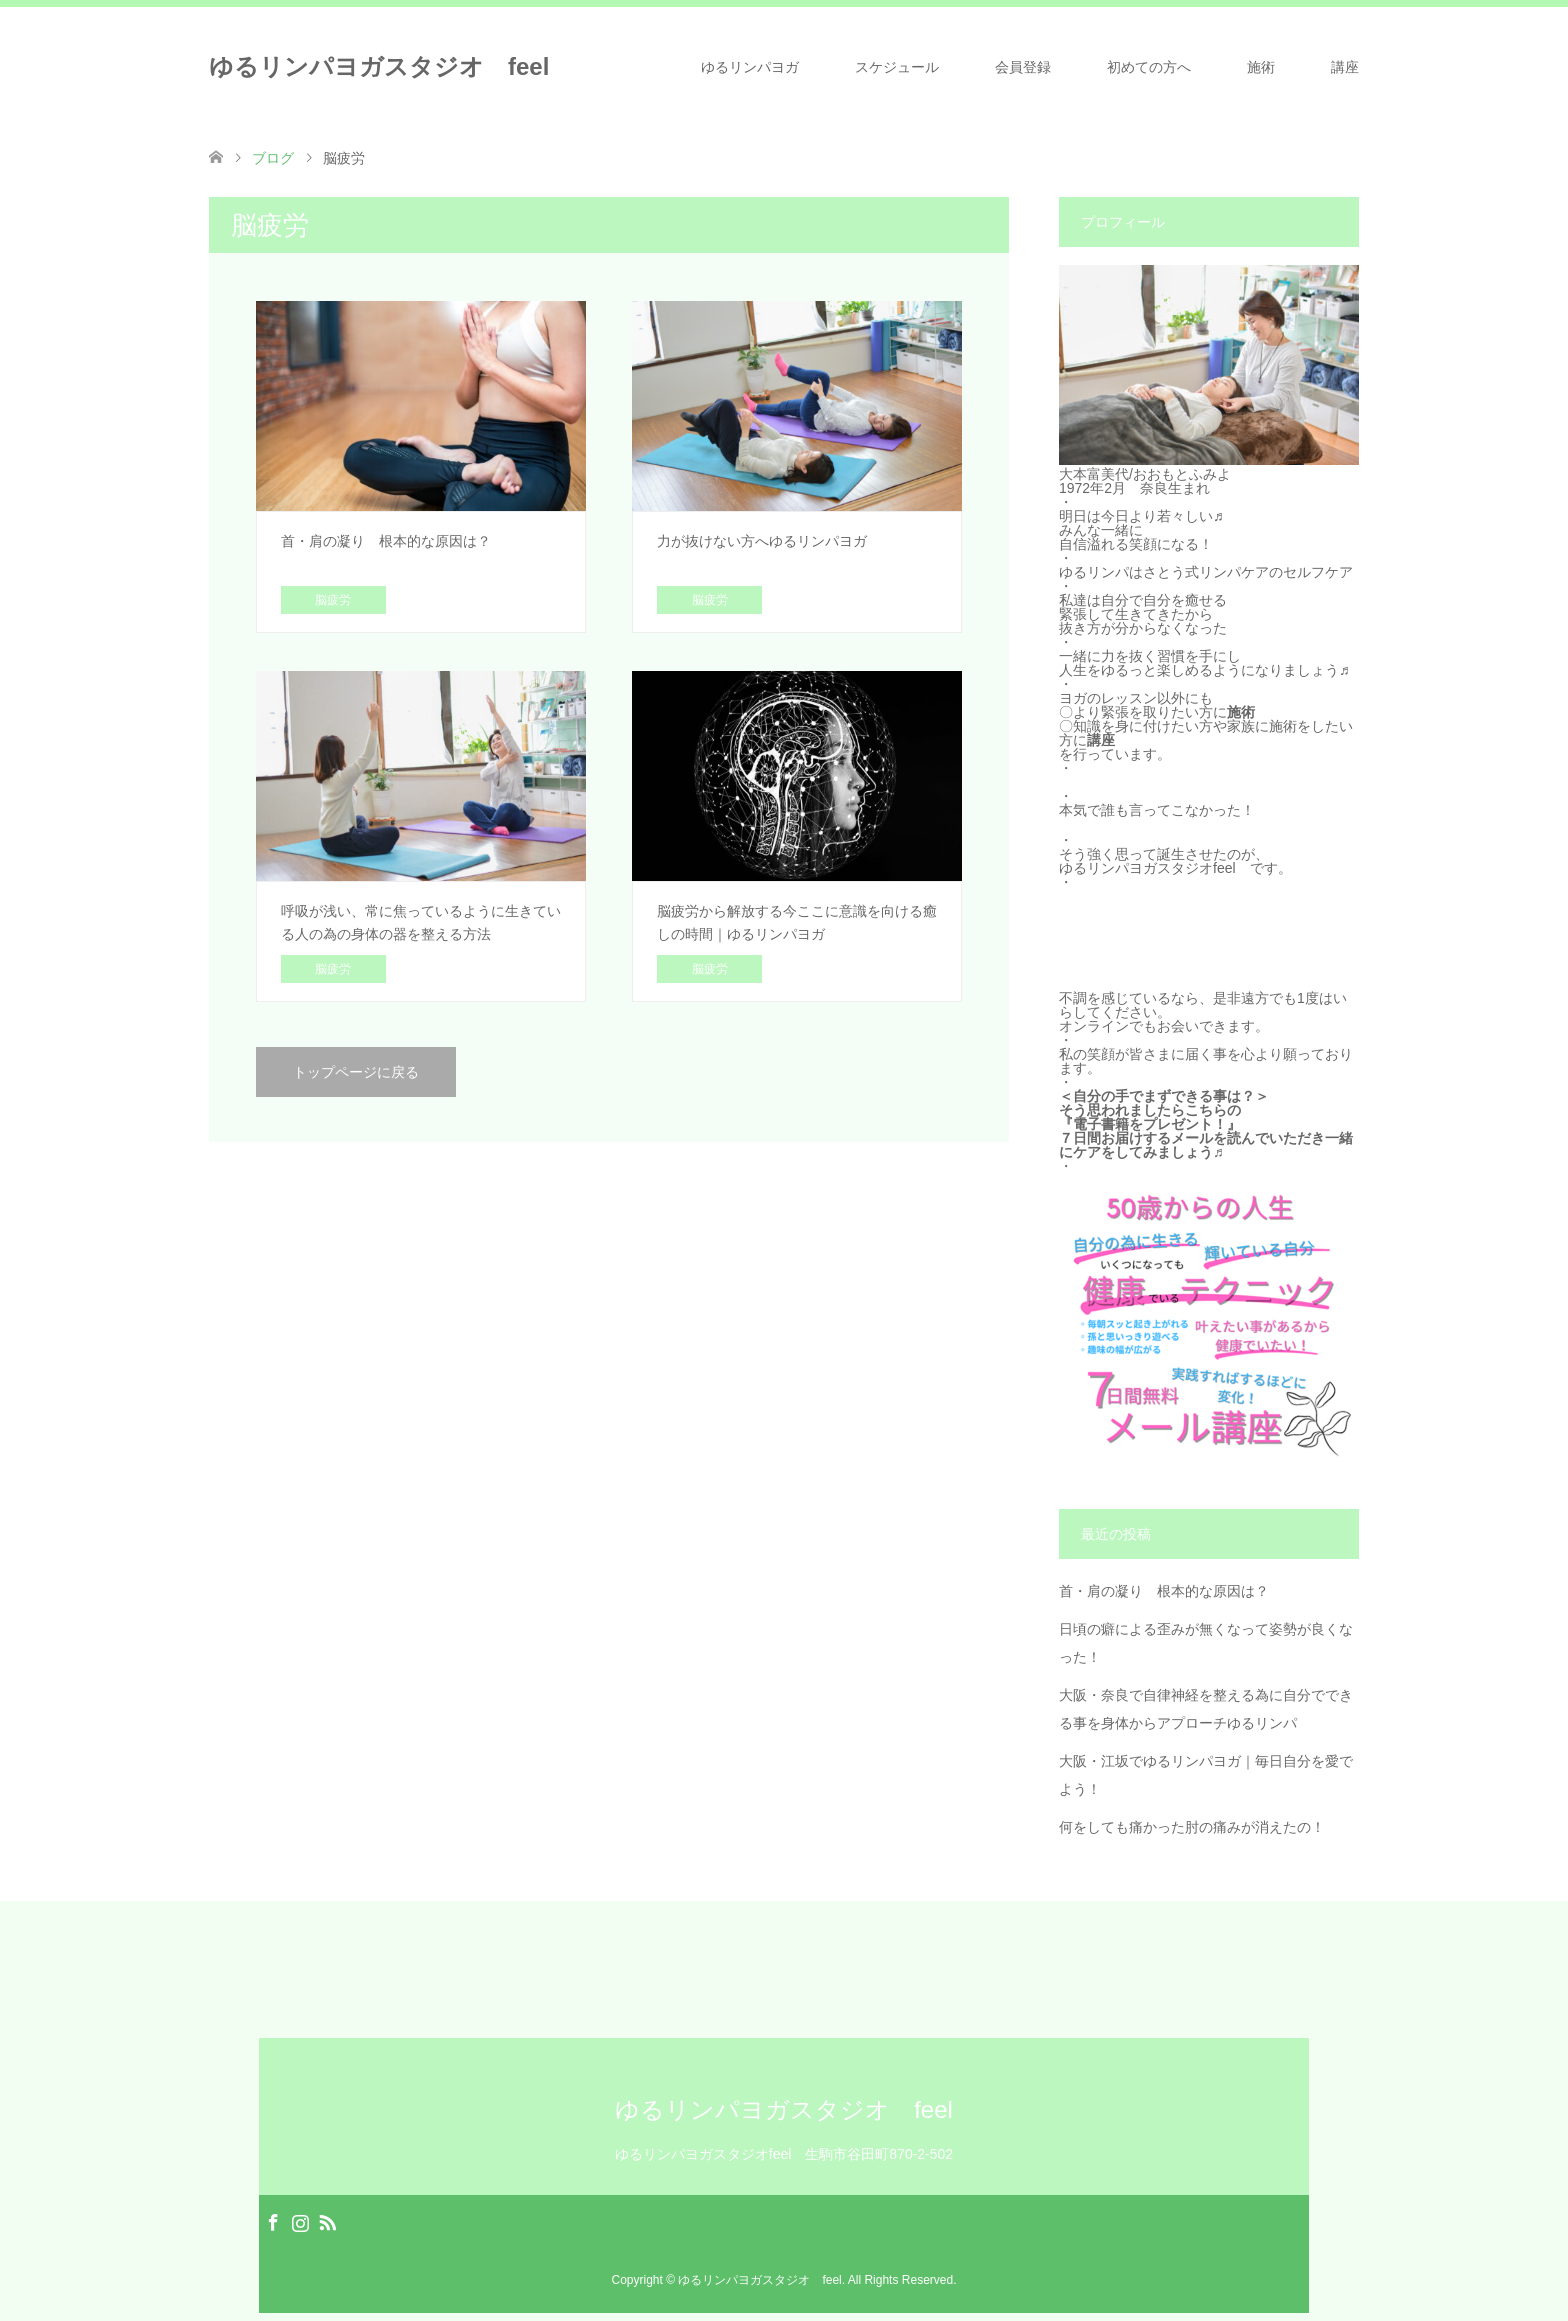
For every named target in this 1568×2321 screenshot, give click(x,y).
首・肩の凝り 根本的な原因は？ (1164, 1591)
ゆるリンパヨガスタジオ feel (379, 66)
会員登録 (1023, 67)
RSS (327, 2221)
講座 (1345, 67)
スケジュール (897, 67)
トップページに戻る (356, 1072)
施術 (1261, 67)
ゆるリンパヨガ (750, 67)
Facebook (273, 2221)
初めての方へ (1149, 67)
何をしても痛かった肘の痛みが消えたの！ (1192, 1827)
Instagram (300, 2221)
